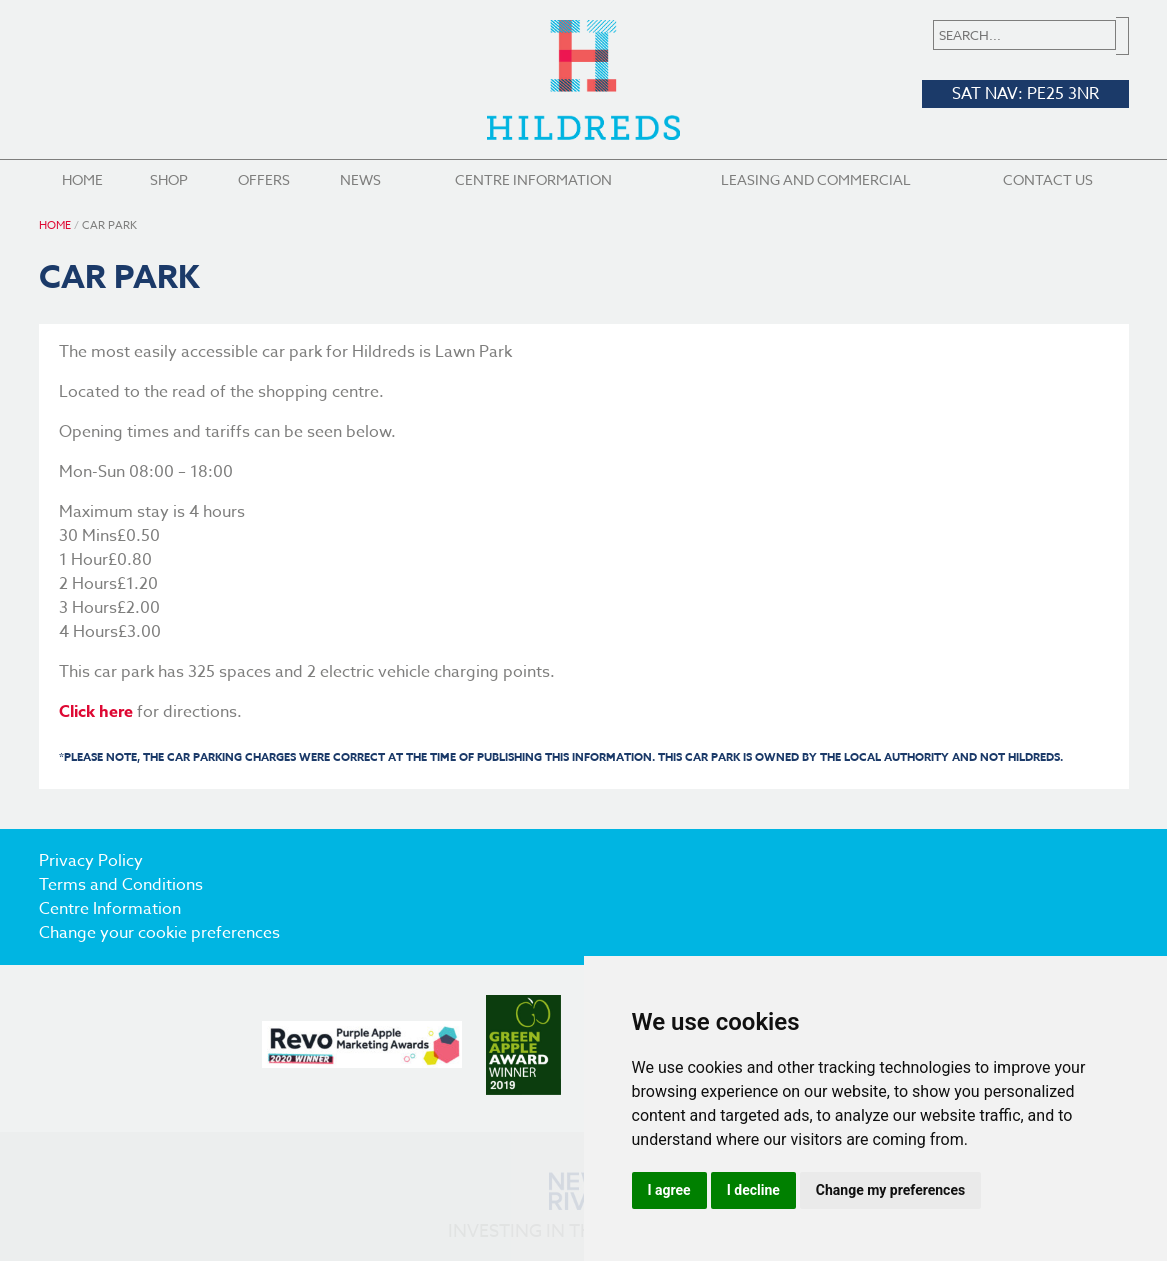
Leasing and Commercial (816, 179)
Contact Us (1048, 179)
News (360, 179)
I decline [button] (753, 1190)
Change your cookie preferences (159, 933)
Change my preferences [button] (890, 1190)
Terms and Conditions (121, 885)
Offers (264, 179)
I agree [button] (669, 1190)
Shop (169, 179)
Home (82, 179)
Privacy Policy (91, 861)
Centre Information (533, 179)
